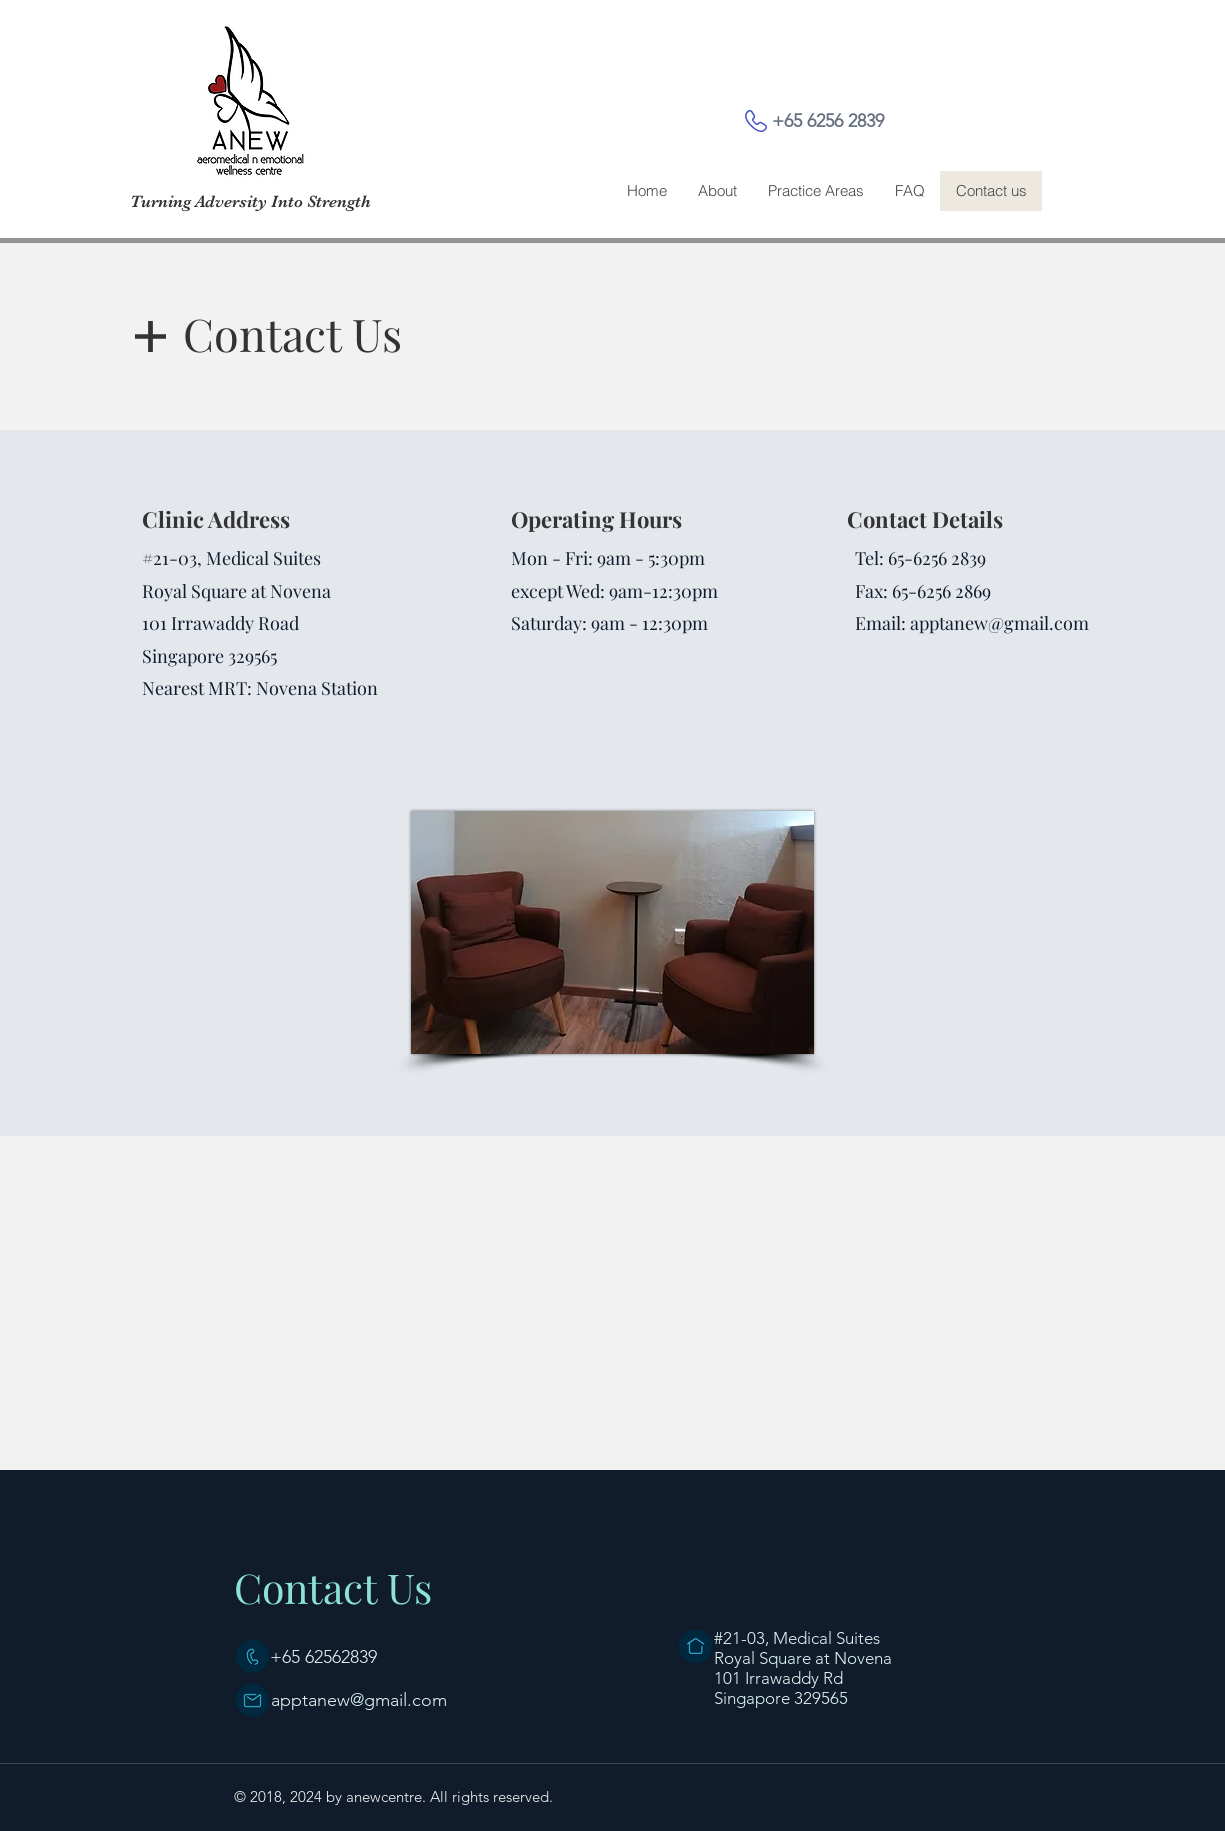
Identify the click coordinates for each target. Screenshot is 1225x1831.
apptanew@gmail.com (999, 623)
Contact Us (333, 1587)
